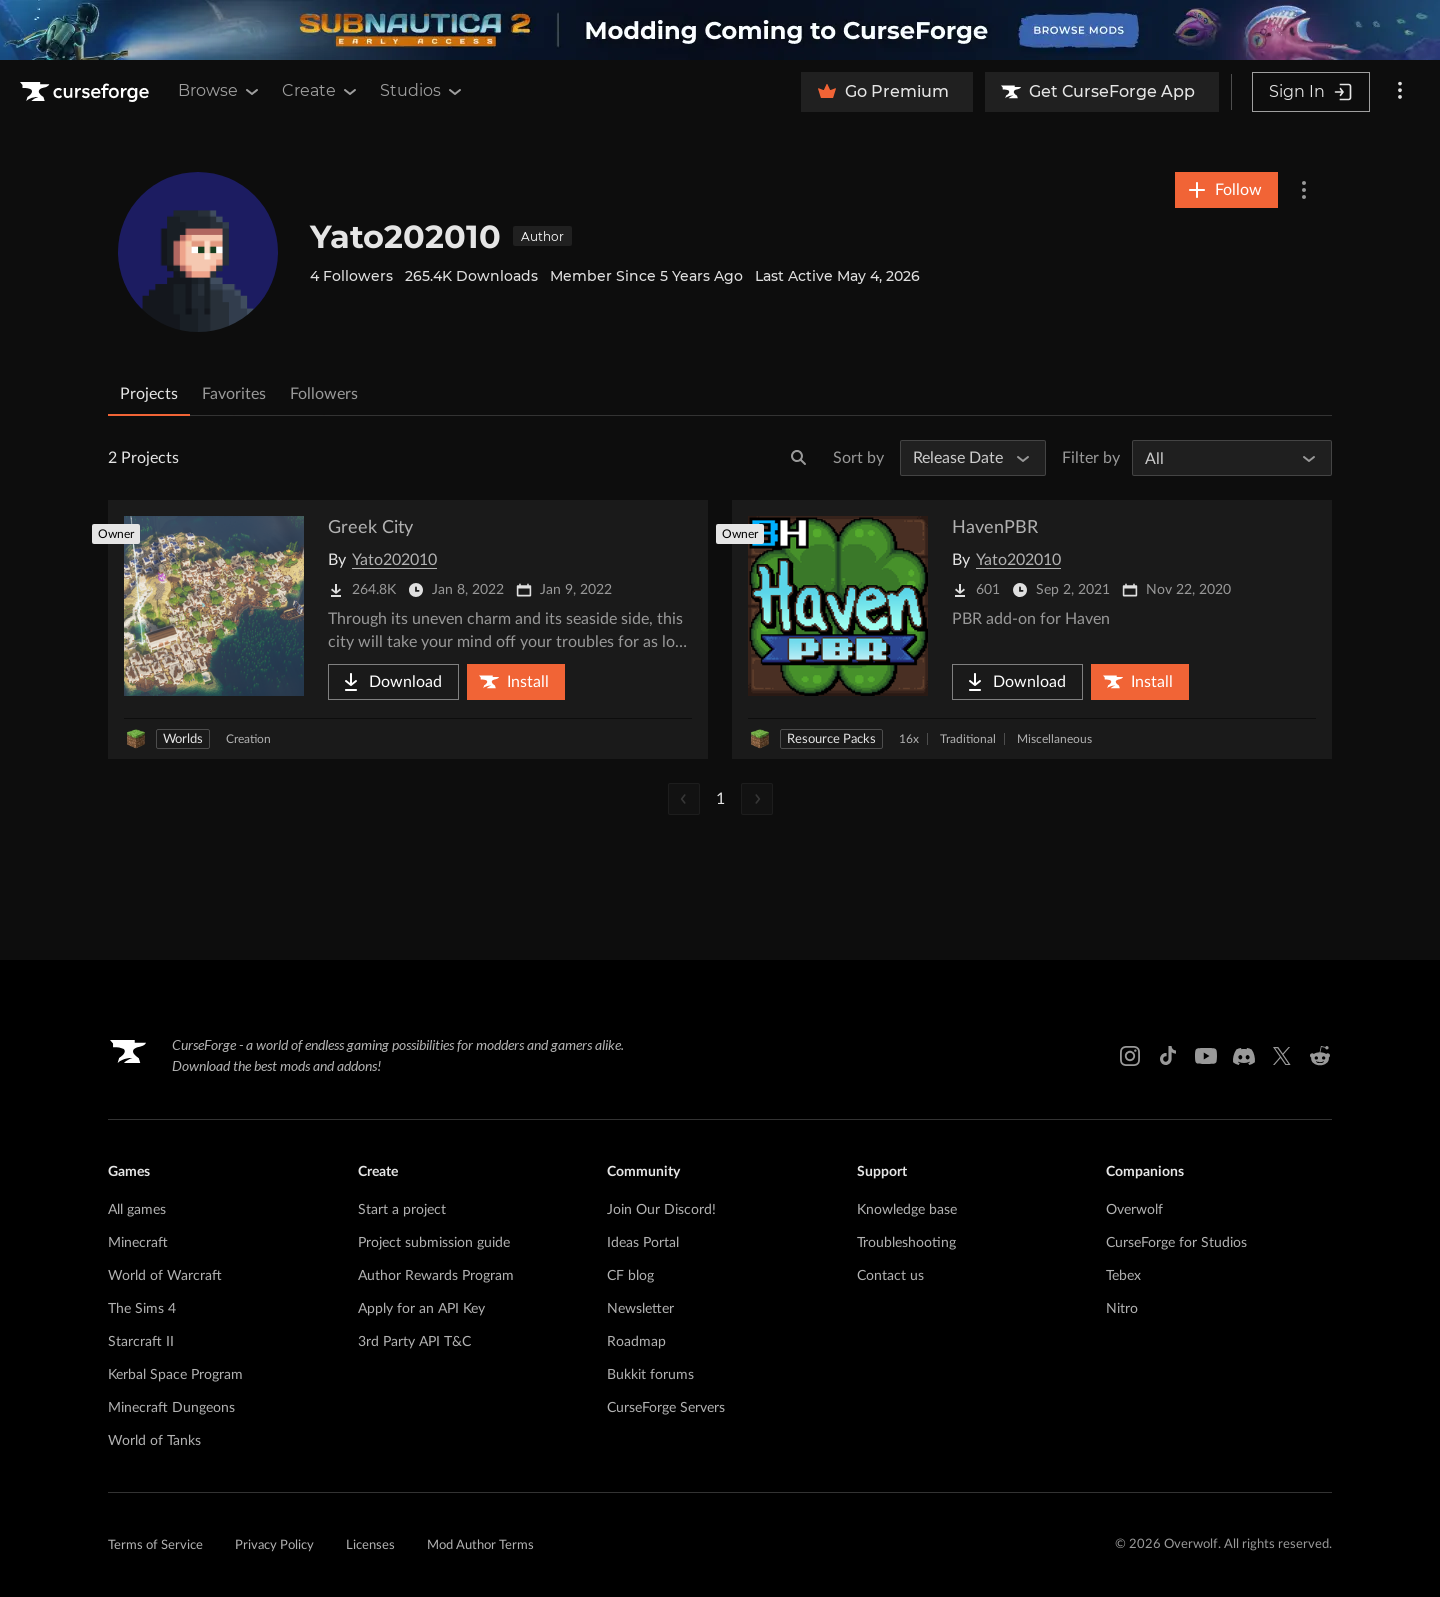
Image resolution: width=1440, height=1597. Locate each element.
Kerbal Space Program (175, 1375)
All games (137, 1210)
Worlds (183, 739)
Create (321, 91)
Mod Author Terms (480, 1545)
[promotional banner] (720, 30)
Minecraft (138, 1243)
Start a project (402, 1210)
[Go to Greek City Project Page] (408, 629)
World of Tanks (154, 1441)
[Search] (799, 458)
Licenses (370, 1545)
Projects (149, 394)
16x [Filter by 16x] (909, 739)
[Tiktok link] (1168, 1056)
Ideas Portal (643, 1243)
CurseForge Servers (666, 1408)
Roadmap (636, 1342)
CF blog (630, 1276)
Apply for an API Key (421, 1309)
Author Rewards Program (436, 1276)
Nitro (1122, 1309)
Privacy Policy (274, 1545)
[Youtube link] (1206, 1056)
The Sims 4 (142, 1309)
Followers (324, 394)
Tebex (1123, 1276)
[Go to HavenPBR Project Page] (1032, 629)
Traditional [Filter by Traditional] (968, 739)
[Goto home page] (87, 92)
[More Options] (1304, 190)
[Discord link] (1244, 1056)
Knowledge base (907, 1210)
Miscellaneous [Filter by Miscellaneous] (1054, 739)
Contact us (890, 1276)
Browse (220, 91)
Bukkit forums (650, 1375)
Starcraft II (141, 1342)
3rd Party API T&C (414, 1342)
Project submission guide (434, 1243)
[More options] (1400, 92)
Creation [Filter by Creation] (248, 739)
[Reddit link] (1320, 1056)
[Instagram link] (1130, 1056)
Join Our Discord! (661, 1210)
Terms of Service (155, 1545)
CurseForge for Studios (1176, 1243)
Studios (422, 91)
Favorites (234, 394)
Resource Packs (831, 739)
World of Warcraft (165, 1276)
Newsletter (640, 1309)
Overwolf (1134, 1210)
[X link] (1282, 1056)
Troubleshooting (906, 1243)
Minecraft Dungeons (171, 1408)
